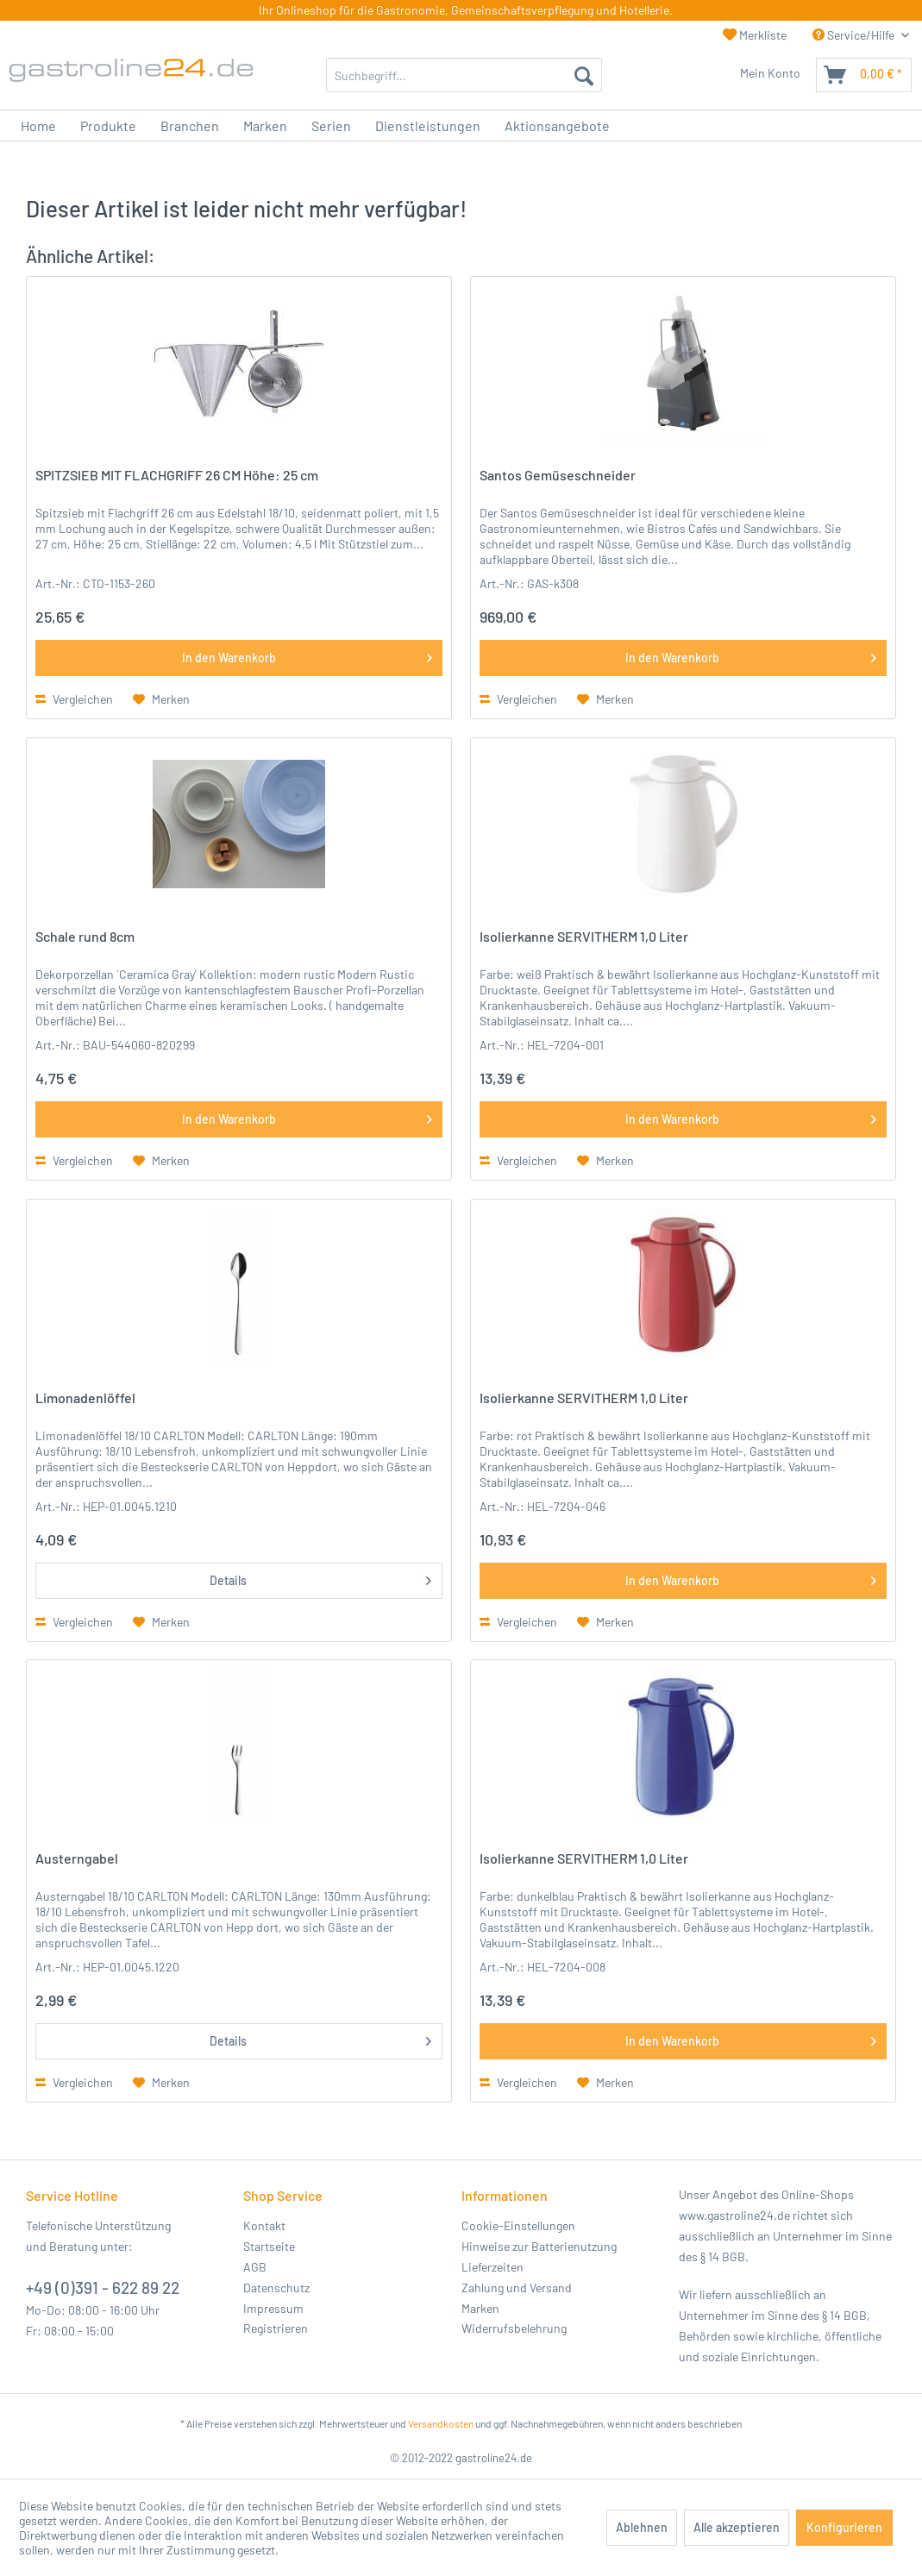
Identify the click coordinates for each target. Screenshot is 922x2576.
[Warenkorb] (864, 75)
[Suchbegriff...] (464, 75)
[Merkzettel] (724, 75)
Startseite (269, 2246)
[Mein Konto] (774, 75)
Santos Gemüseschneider (558, 475)
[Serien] (331, 125)
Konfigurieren (844, 2527)
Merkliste (755, 35)
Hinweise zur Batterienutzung (539, 2246)
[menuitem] (464, 75)
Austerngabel (76, 1858)
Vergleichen (74, 699)
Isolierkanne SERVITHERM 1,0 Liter (584, 936)
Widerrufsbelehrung (514, 2328)
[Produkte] (108, 125)
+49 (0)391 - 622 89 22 (102, 2287)
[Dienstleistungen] (427, 125)
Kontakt (264, 2225)
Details (321, 1577)
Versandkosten (441, 2423)
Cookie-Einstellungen (518, 2225)
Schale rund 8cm (85, 936)
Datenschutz (276, 2287)
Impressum (273, 2308)
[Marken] (265, 125)
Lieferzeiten (492, 2266)
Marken (480, 2308)
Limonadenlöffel (85, 1397)
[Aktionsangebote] (557, 125)
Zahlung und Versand (516, 2287)
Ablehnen (642, 2527)
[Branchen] (189, 125)
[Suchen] (584, 75)
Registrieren (275, 2328)
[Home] (38, 125)
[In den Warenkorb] (238, 658)
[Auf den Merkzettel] (161, 699)
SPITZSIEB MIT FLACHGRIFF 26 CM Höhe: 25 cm (176, 475)
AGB (255, 2266)
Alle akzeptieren (736, 2527)
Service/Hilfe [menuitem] (854, 35)
